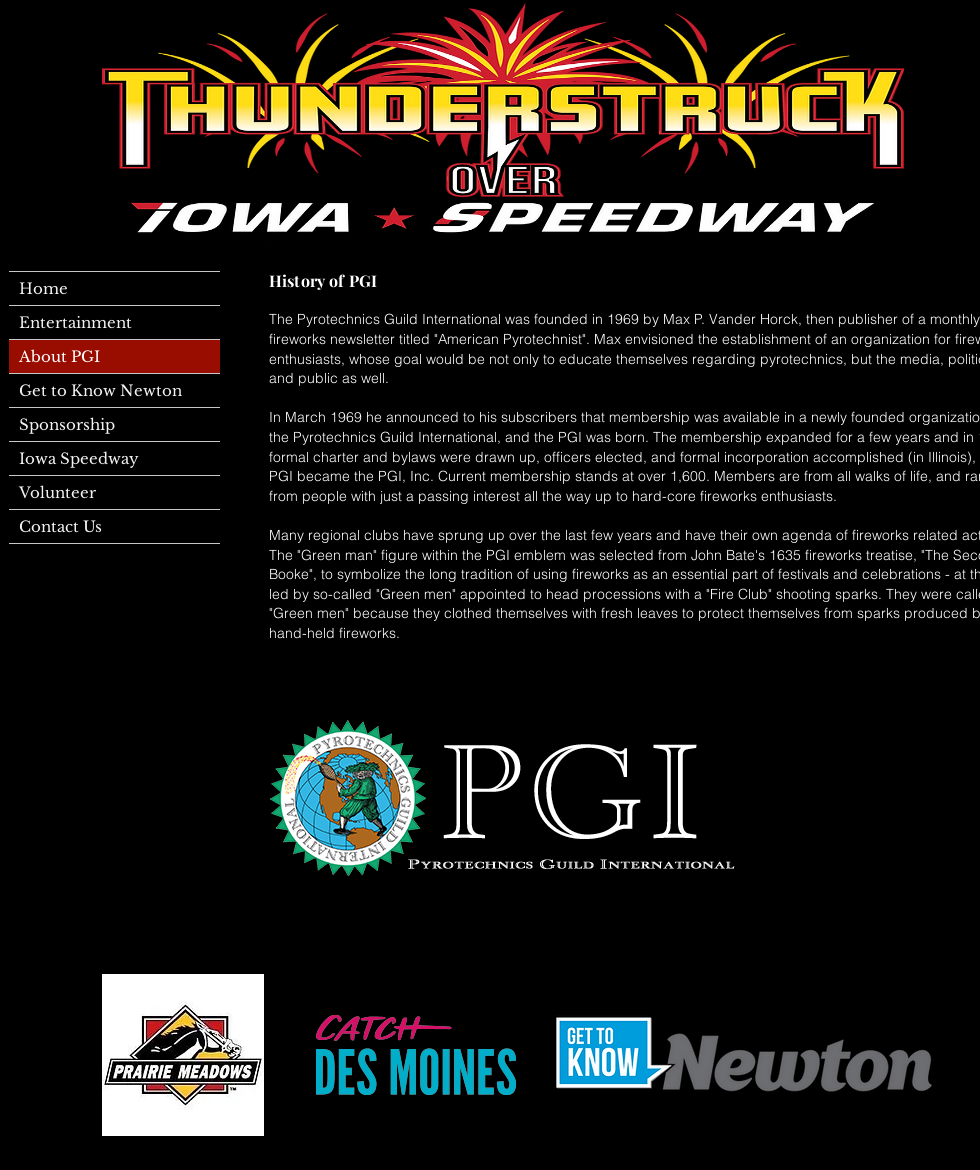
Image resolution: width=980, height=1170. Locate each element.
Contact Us (60, 526)
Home (43, 288)
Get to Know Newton (100, 390)
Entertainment (75, 322)
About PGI (59, 356)
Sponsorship (67, 424)
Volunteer (57, 492)
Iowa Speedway (79, 458)
